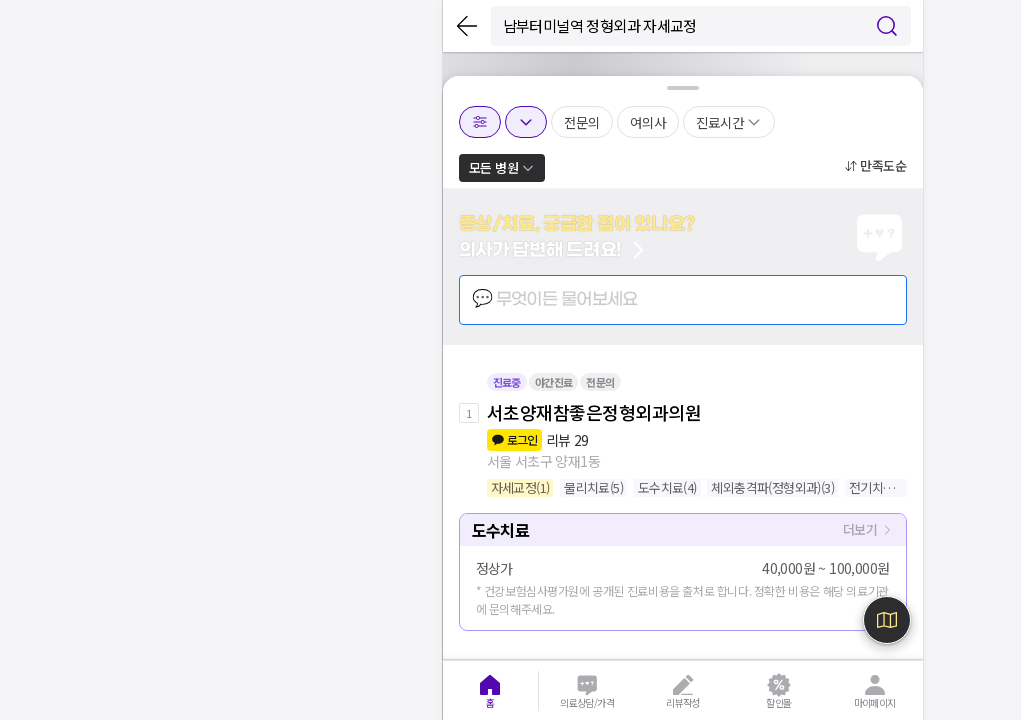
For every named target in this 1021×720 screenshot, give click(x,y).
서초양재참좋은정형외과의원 (594, 412)
